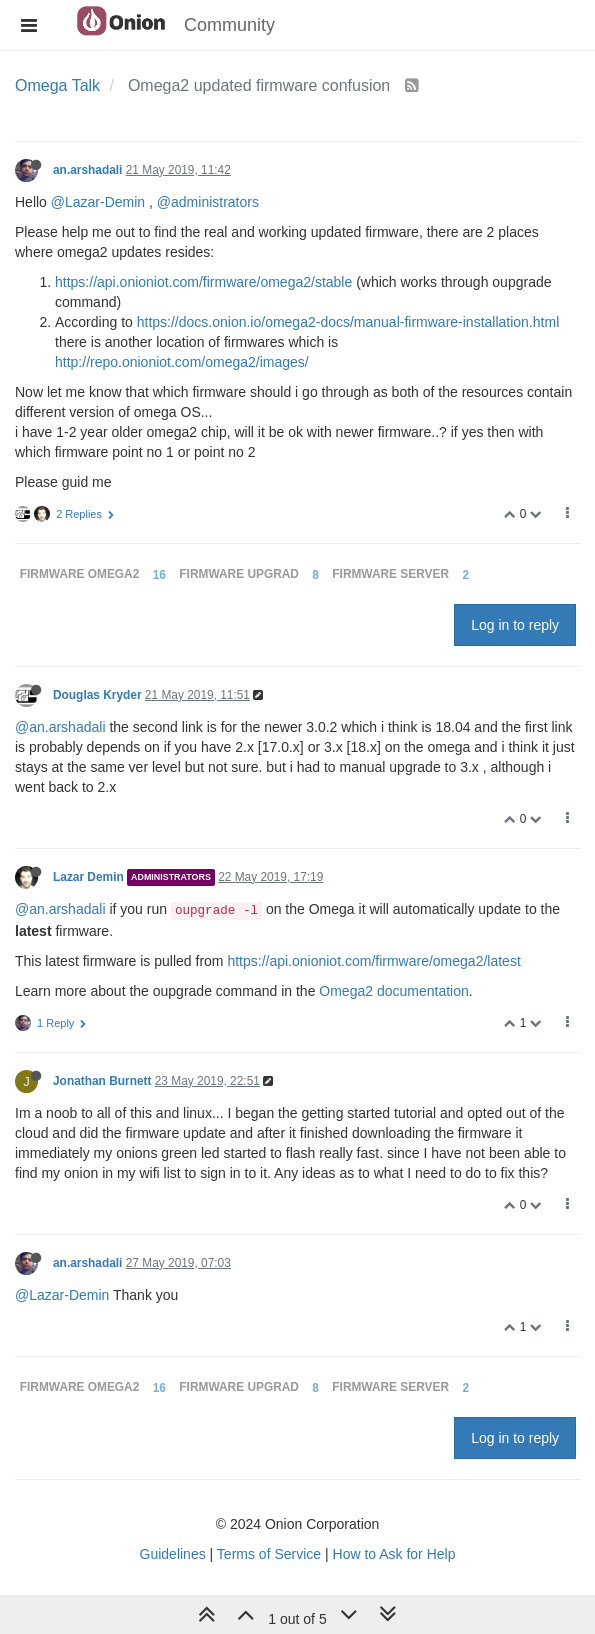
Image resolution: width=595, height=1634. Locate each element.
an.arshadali (87, 170)
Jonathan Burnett (102, 1081)
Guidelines (173, 1554)
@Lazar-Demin (98, 202)
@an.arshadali (60, 727)
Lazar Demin (88, 877)
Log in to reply (515, 625)
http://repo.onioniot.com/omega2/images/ (182, 362)
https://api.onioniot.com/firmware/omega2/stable (203, 282)
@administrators (208, 202)
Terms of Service (269, 1554)
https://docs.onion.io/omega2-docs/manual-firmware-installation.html (348, 322)
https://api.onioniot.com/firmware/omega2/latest (373, 961)
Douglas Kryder (97, 695)
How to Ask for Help (394, 1554)
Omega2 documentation (393, 991)
